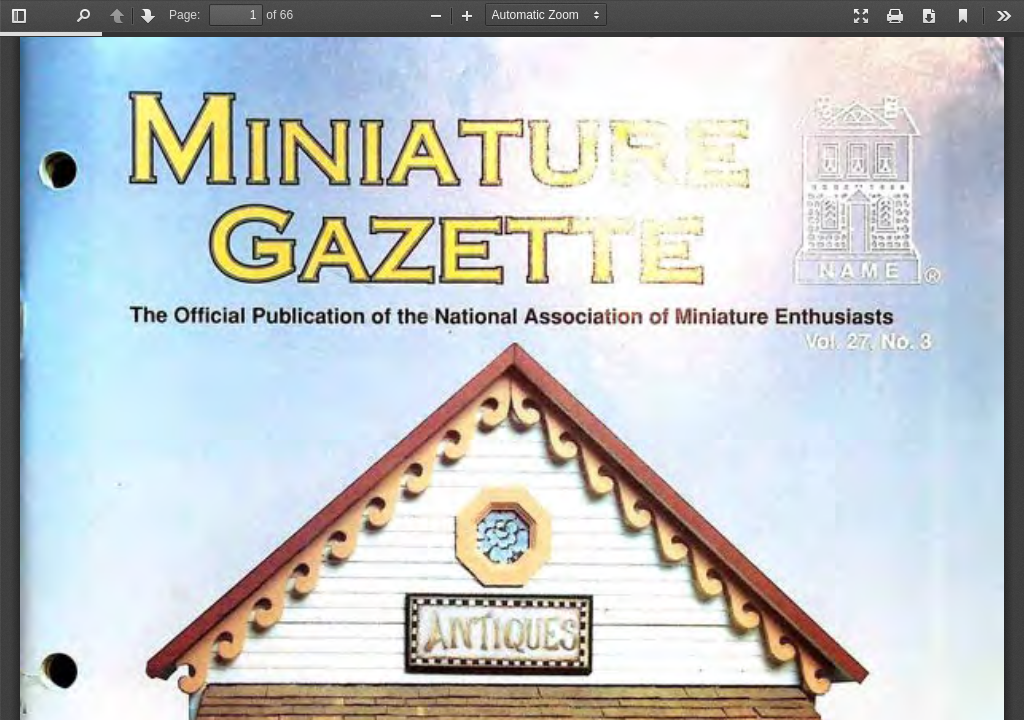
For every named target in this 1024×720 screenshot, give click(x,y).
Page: (184, 15)
